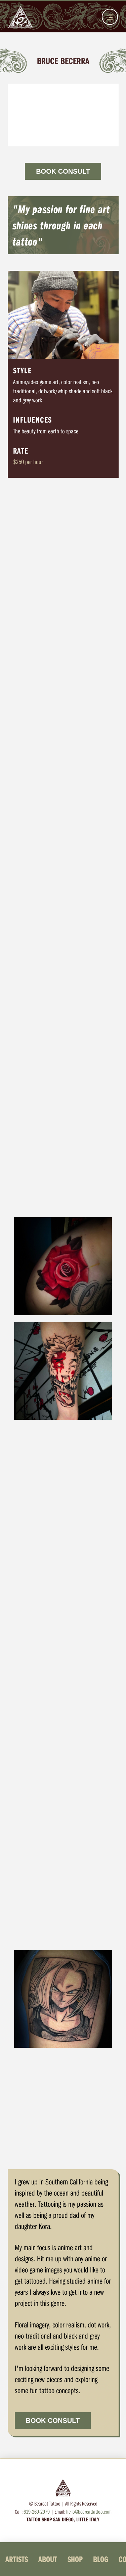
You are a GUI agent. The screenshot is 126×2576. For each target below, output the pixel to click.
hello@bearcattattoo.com (89, 2511)
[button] (110, 17)
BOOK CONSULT (63, 171)
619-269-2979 (37, 2511)
